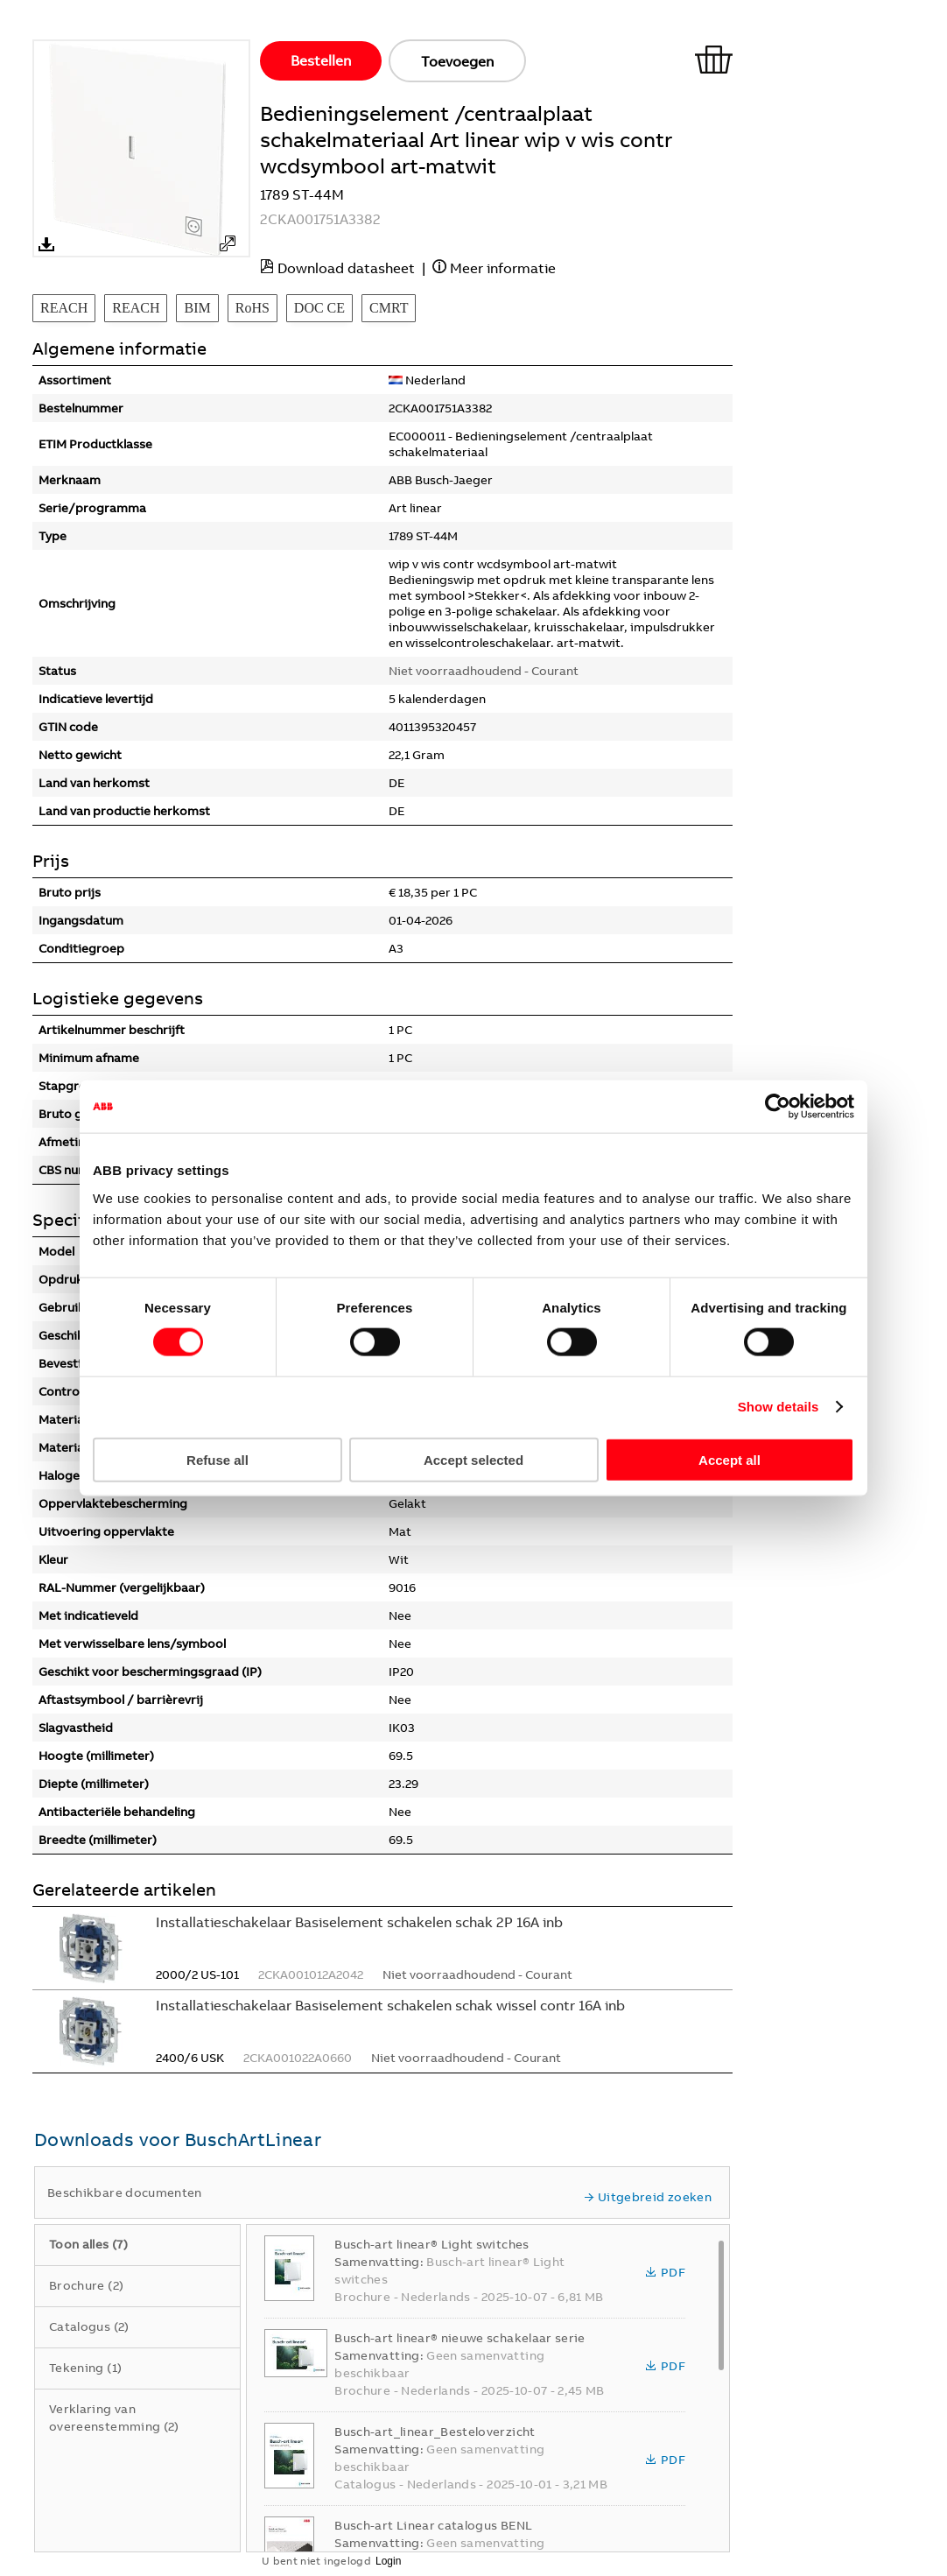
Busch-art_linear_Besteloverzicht (434, 2431)
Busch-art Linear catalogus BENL (433, 2525)
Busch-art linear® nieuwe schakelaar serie (459, 2338)
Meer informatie (503, 268)
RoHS (252, 307)
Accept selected (473, 1459)
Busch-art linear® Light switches (431, 2244)
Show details (778, 1406)
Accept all (729, 1459)
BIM (197, 307)
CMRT (388, 307)
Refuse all (217, 1459)
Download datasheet (346, 268)
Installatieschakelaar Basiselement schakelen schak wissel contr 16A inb (390, 2005)
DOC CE (319, 307)
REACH (64, 307)
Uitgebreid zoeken (648, 2197)
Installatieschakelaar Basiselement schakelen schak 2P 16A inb (359, 1922)
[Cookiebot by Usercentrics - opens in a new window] (777, 1107)
